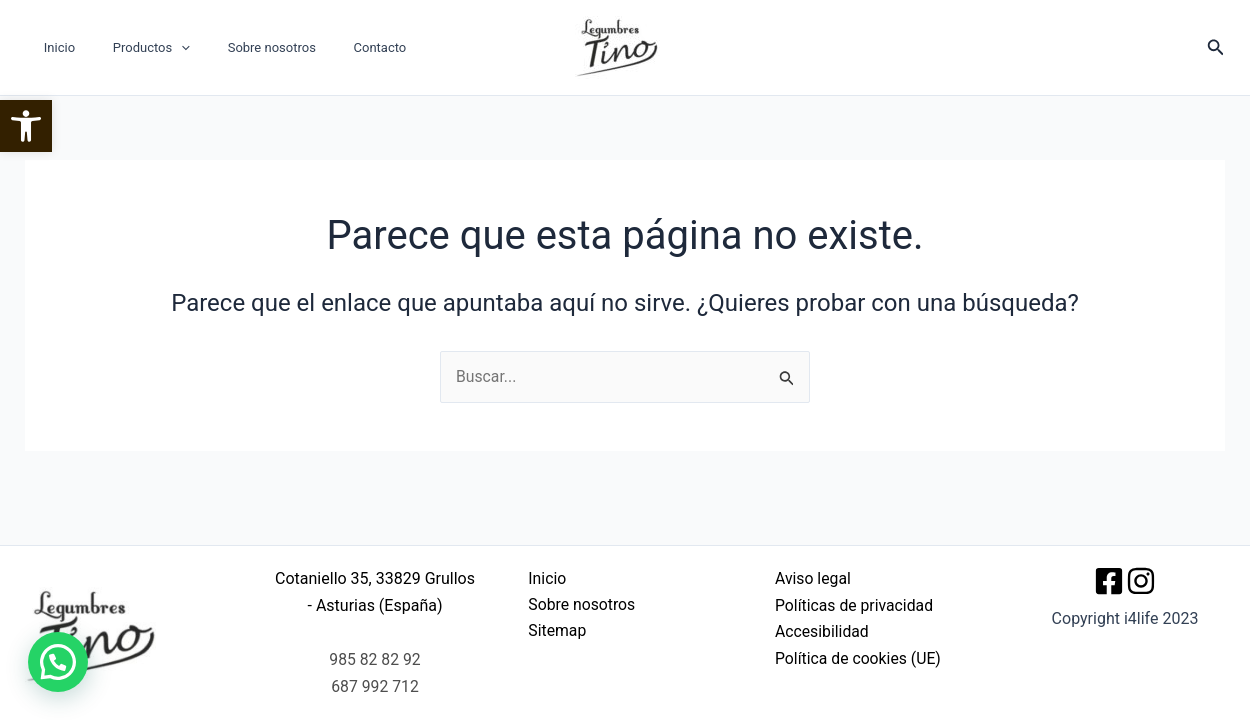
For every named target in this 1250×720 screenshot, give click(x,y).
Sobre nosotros (243, 47)
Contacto (339, 47)
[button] (26, 126)
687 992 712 (375, 686)
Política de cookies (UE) (859, 658)
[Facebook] (1109, 581)
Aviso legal (813, 578)
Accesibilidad (822, 631)
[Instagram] (1141, 581)
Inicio (53, 47)
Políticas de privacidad (855, 605)
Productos (133, 48)
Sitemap (554, 631)
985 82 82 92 (375, 659)
